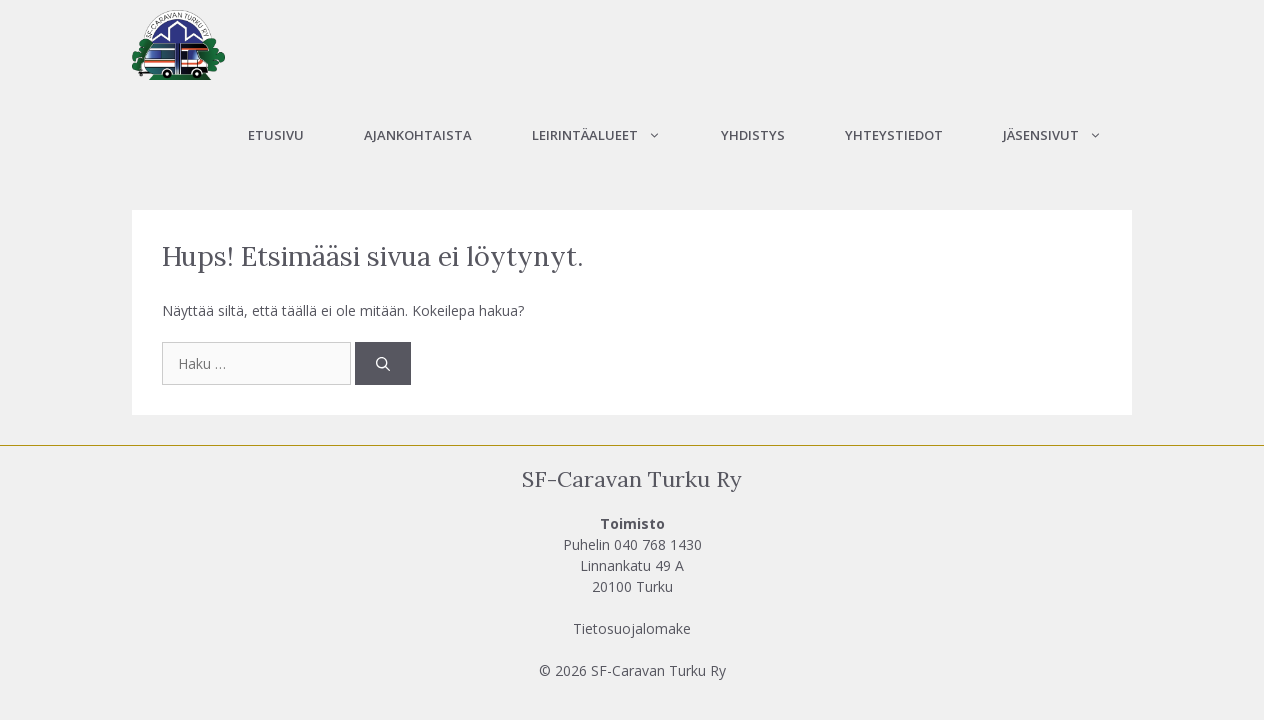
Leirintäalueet (611, 135)
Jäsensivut (1067, 135)
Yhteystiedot (894, 135)
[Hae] (383, 363)
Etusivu (276, 135)
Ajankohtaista (418, 135)
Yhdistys (753, 135)
